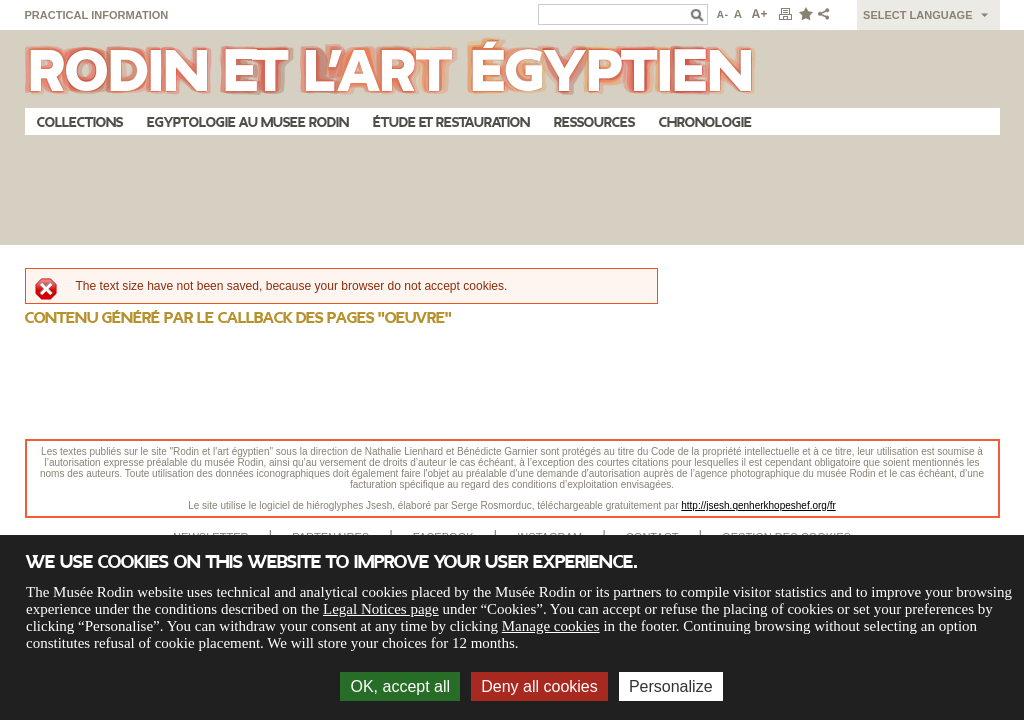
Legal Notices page (381, 609)
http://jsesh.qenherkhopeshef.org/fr (758, 505)
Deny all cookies (539, 686)
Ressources (594, 122)
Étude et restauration (451, 122)
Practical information (97, 15)
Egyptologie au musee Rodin (248, 122)
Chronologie (705, 122)
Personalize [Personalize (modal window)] (671, 686)
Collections (80, 122)
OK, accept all (400, 686)
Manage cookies (551, 626)
